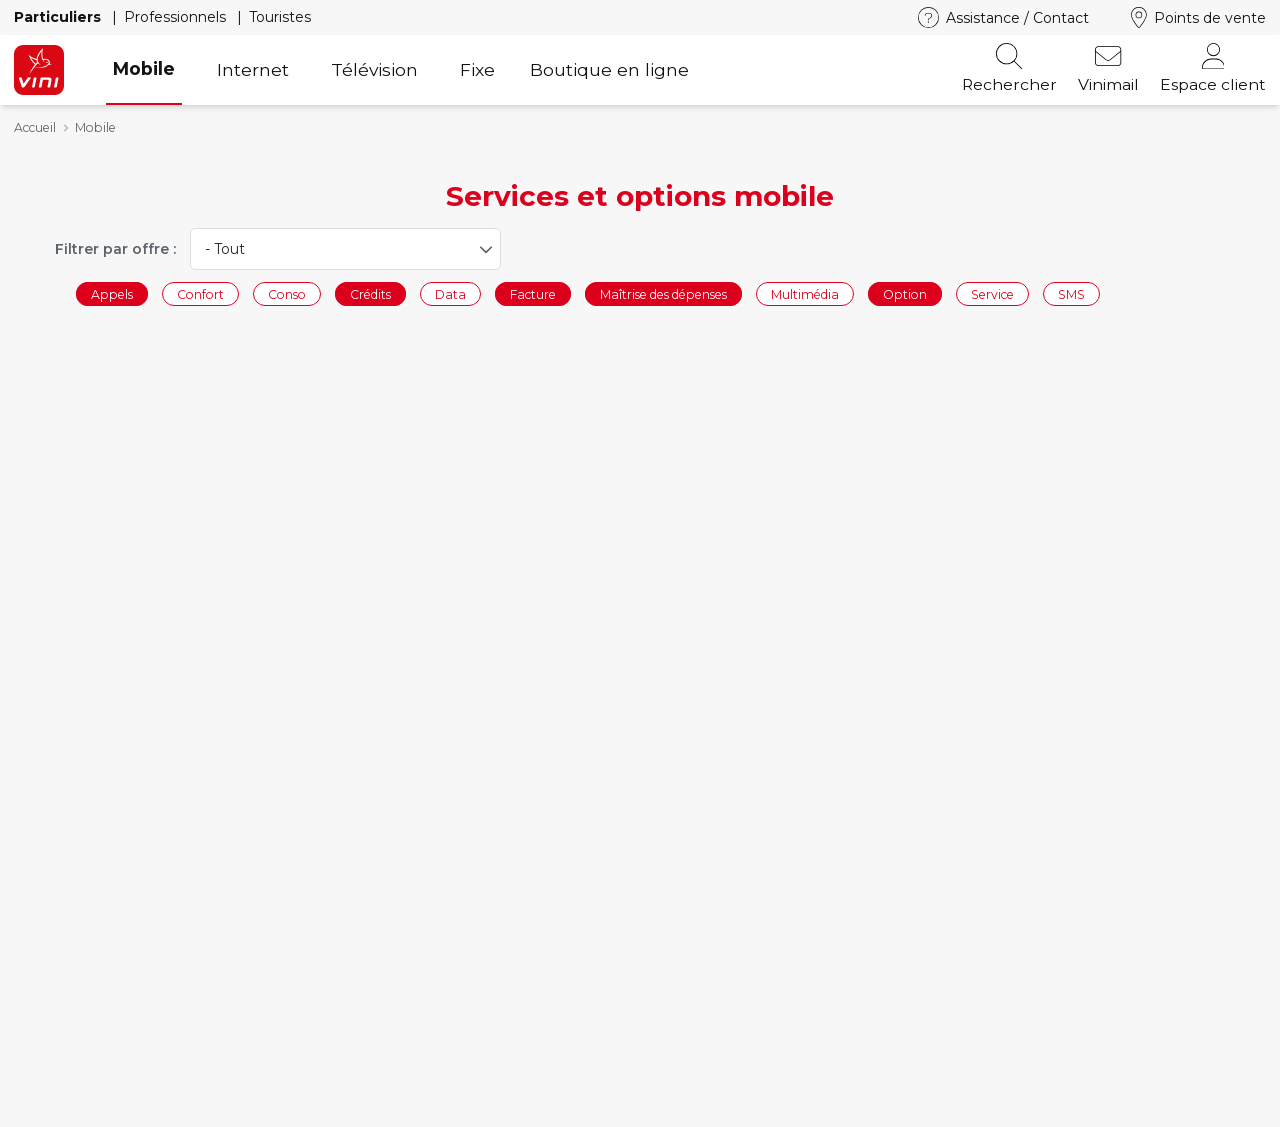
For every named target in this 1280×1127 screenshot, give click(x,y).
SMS (1071, 293)
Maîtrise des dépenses (663, 293)
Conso (287, 293)
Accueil (35, 127)
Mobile (144, 68)
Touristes (280, 17)
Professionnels (177, 17)
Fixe (477, 69)
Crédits (370, 293)
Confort (200, 293)
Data (450, 293)
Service (992, 293)
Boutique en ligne (609, 69)
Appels (112, 293)
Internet (253, 69)
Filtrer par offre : (115, 249)
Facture (533, 293)
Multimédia (805, 293)
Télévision (374, 69)
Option (905, 293)
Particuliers (59, 17)
